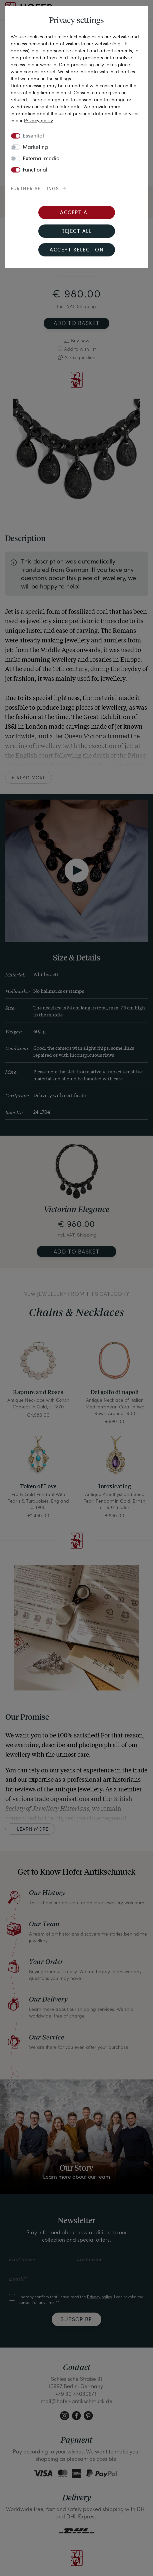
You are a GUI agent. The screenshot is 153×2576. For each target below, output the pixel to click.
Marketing (35, 147)
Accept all (76, 212)
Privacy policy (38, 120)
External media (41, 159)
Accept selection (76, 250)
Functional (35, 170)
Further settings (35, 188)
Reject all (76, 231)
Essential (33, 136)
